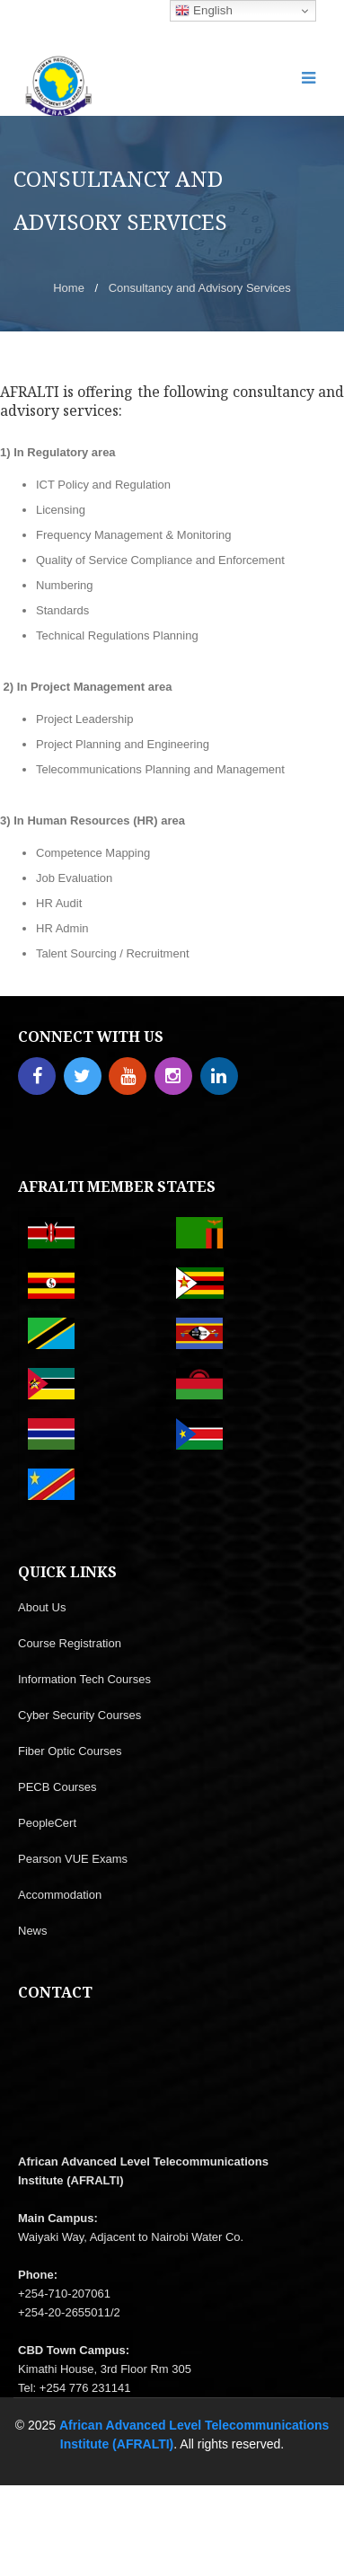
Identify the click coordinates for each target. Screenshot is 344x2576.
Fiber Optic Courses (70, 1751)
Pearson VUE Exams (73, 1859)
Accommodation (59, 1894)
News (33, 1930)
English (203, 11)
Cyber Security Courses (79, 1715)
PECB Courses (57, 1787)
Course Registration (69, 1643)
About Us (42, 1607)
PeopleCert (47, 1823)
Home (68, 288)
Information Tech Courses (84, 1679)
